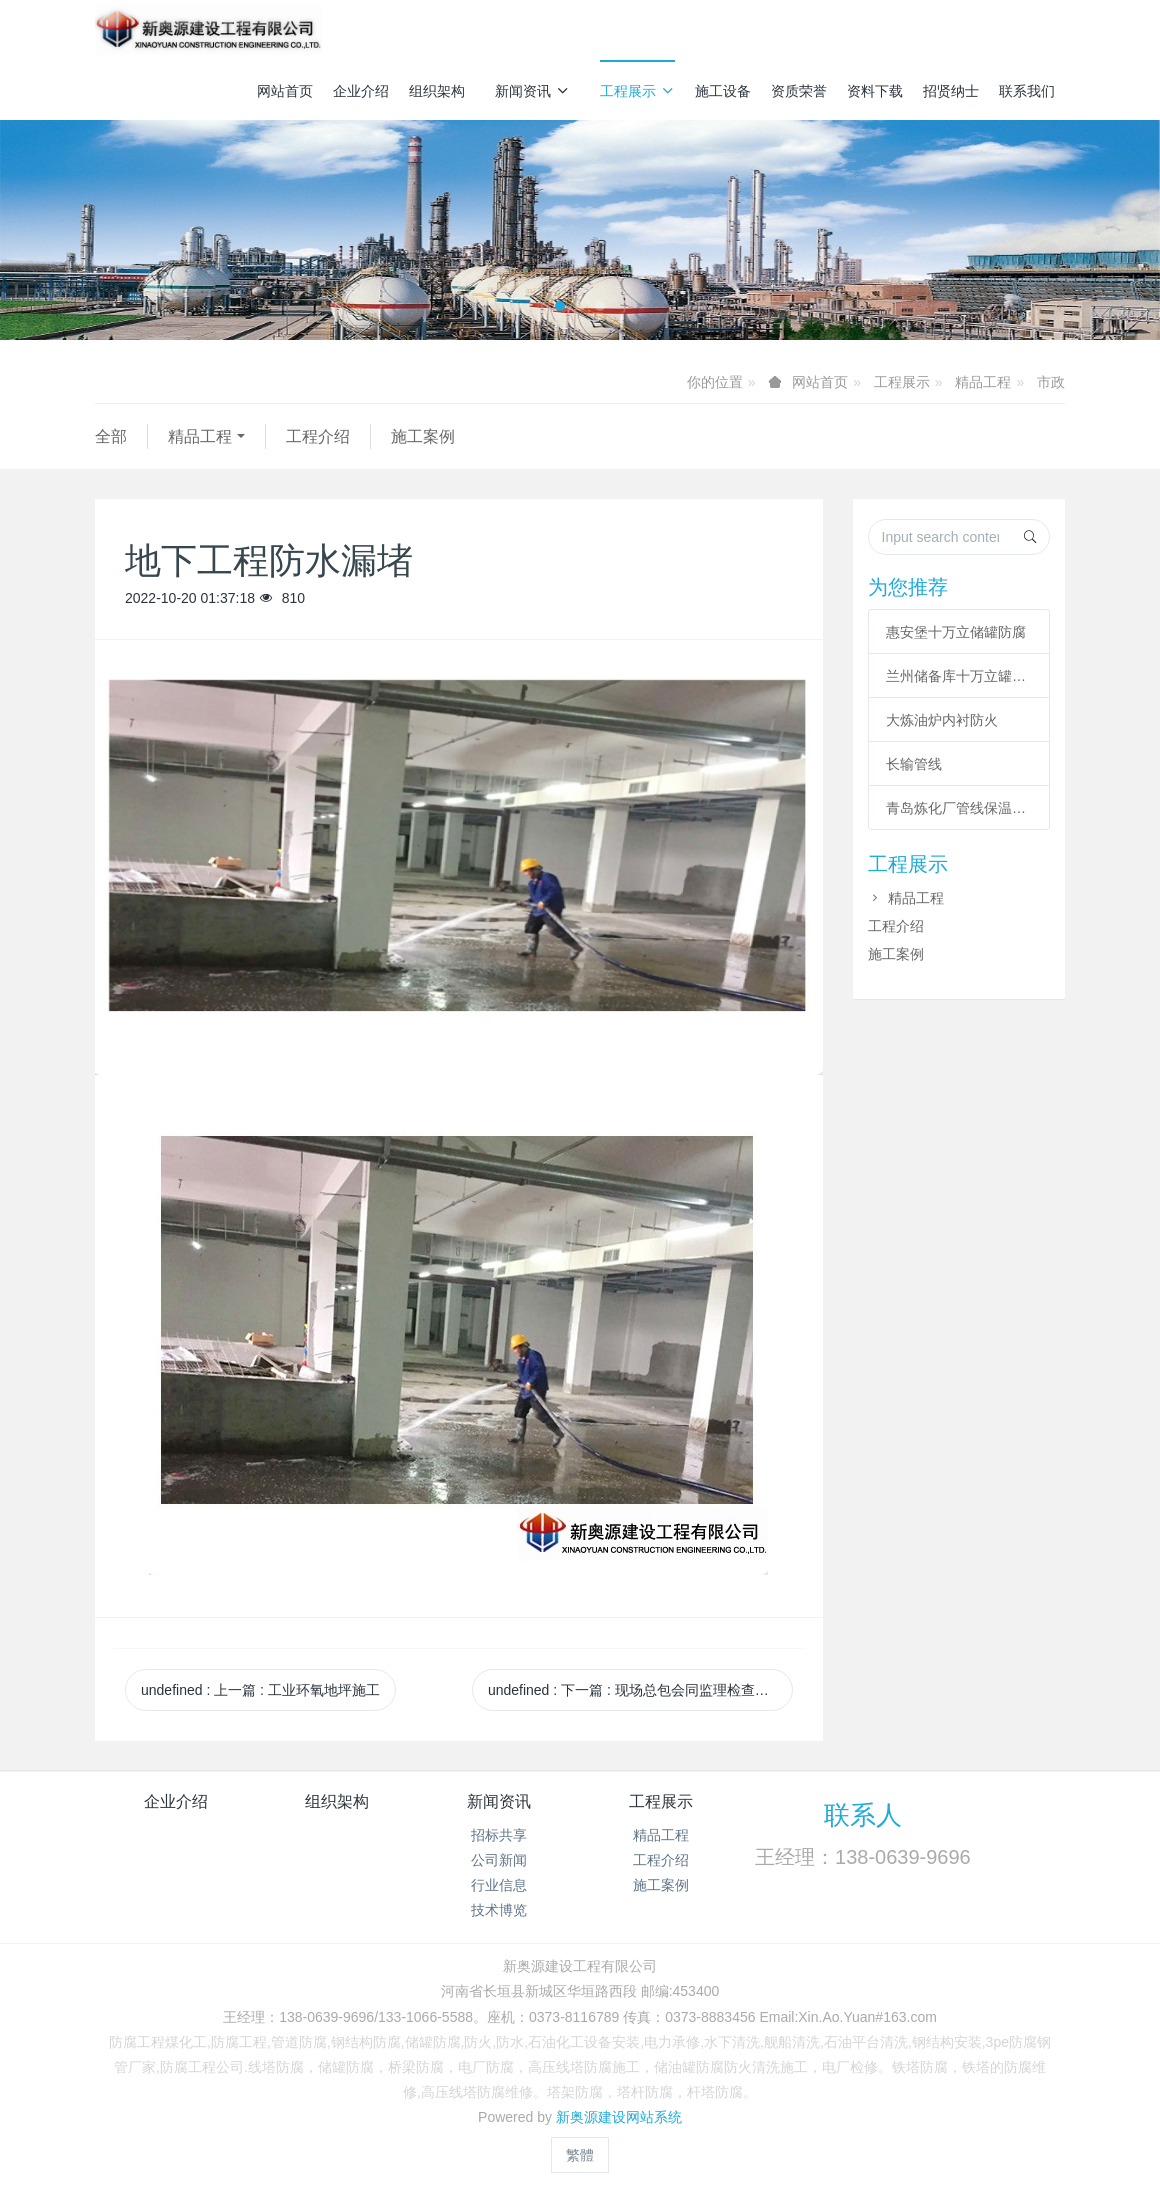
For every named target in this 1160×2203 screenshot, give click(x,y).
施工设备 (723, 91)
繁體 (580, 2155)
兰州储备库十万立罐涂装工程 (959, 676)
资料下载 (875, 91)
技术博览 (499, 1910)
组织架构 (437, 91)
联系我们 (1027, 91)
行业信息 (499, 1885)
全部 (111, 436)
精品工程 (983, 382)
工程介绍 (318, 436)
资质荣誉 (799, 91)
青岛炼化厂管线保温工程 (959, 808)
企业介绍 (361, 91)
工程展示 (637, 91)
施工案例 (423, 436)
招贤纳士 (951, 91)
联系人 (863, 1815)
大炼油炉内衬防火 (942, 720)
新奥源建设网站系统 (619, 2117)
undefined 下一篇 (640, 1690)
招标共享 (499, 1835)
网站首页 (285, 91)
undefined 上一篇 (260, 1690)
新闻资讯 (532, 91)
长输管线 (914, 764)
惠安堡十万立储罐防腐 (956, 632)
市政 (1051, 382)
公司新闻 (499, 1860)
